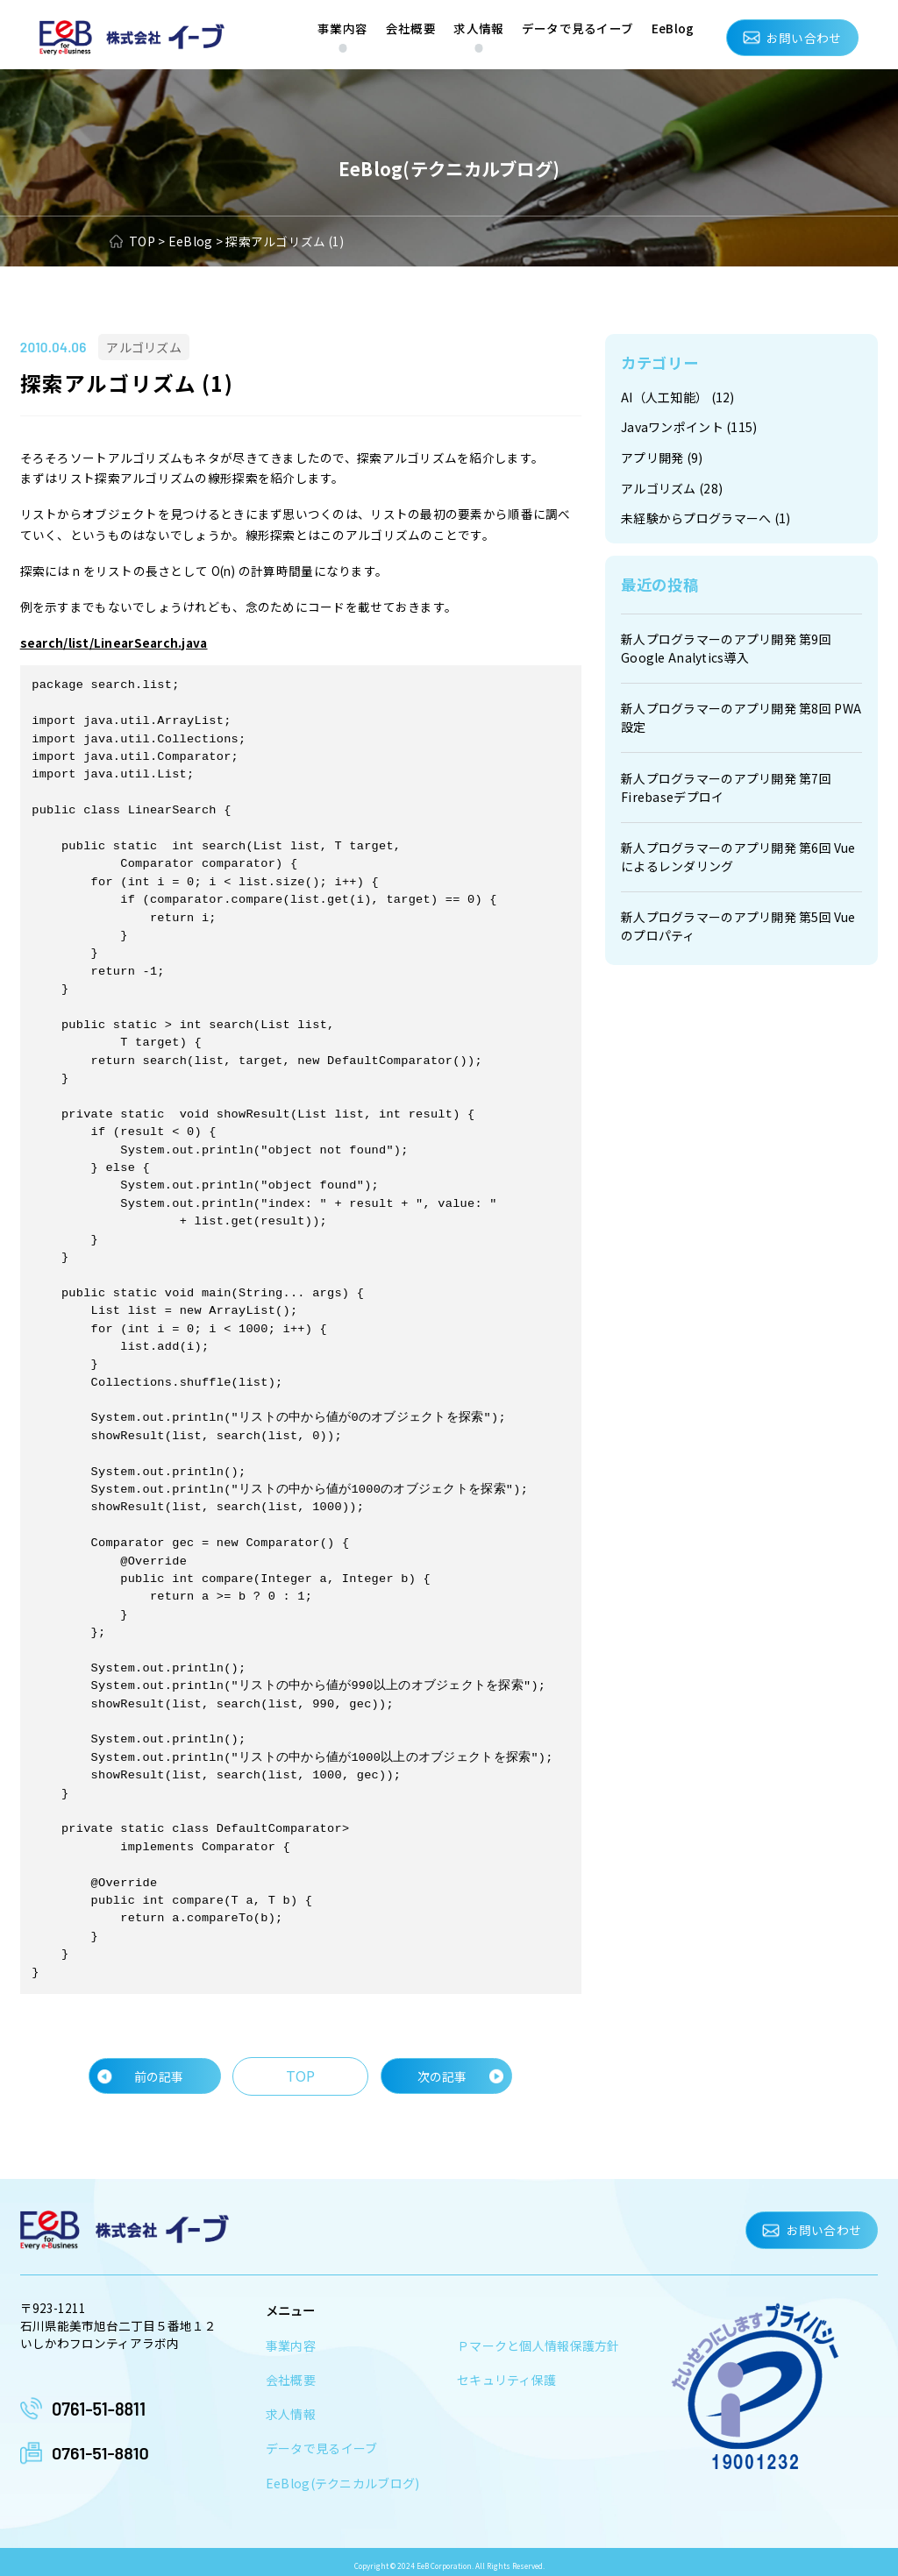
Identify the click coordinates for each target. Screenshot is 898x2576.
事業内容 (342, 28)
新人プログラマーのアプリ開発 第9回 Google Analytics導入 (726, 645)
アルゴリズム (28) (671, 486)
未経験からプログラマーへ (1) (705, 516)
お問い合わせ (804, 37)
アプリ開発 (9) (661, 456)
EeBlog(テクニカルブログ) (341, 2477)
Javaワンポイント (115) (688, 427)
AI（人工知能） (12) (677, 397)
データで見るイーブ (577, 28)
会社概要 (411, 28)
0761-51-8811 (99, 2403)
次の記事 (439, 2072)
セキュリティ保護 (506, 2375)
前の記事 (161, 2072)
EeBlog (673, 28)
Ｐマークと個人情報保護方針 (538, 2342)
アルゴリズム (141, 346)
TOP (300, 2072)
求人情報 (478, 28)
